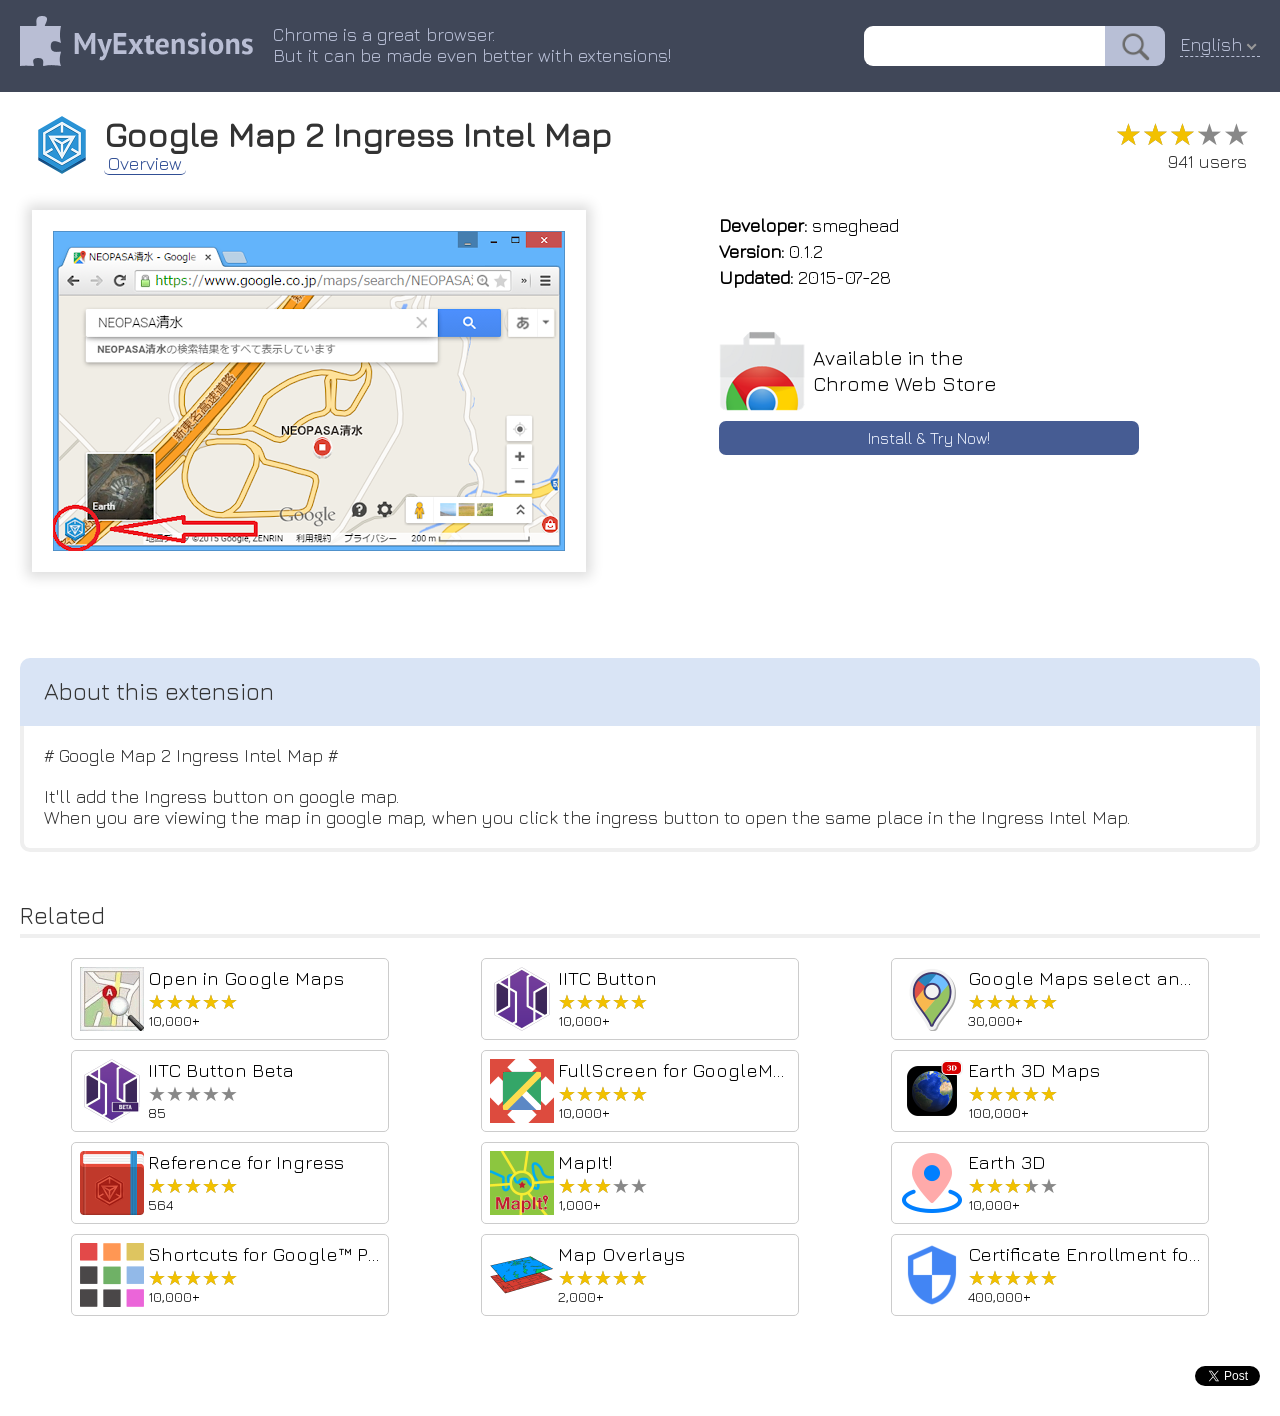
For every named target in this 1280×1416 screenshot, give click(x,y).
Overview (145, 164)
